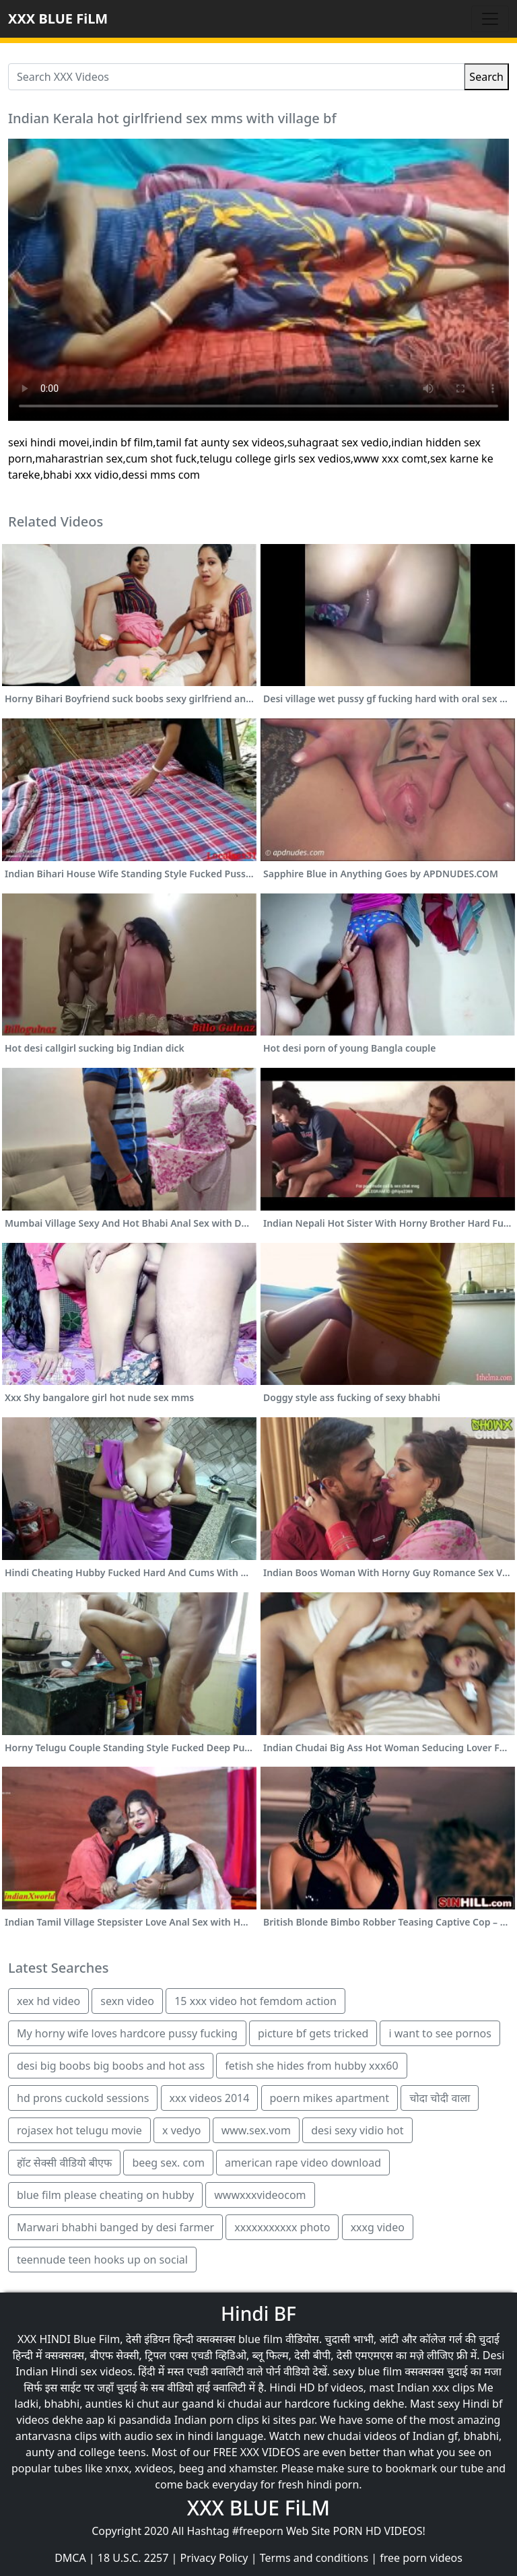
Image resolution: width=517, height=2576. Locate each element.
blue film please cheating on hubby (105, 2195)
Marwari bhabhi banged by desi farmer (115, 2227)
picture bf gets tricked (313, 2033)
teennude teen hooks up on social (102, 2259)
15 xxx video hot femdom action (255, 2001)
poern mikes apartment (330, 2098)
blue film (260, 2339)
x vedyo (181, 2130)
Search (486, 76)
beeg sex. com (168, 2162)
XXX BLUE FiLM (58, 18)
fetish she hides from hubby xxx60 (311, 2065)
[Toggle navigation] (490, 18)
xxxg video (378, 2227)
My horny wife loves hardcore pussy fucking (127, 2033)
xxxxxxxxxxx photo (282, 2227)
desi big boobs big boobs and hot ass (111, 2065)
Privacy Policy (214, 2557)
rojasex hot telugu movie (79, 2130)
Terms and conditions (314, 2557)
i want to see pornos (439, 2033)
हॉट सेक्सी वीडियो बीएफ (64, 2162)
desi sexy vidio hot (357, 2130)
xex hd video (48, 2001)
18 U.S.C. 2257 (133, 2557)
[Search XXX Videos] (236, 76)
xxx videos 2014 (210, 2098)
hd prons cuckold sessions (83, 2098)
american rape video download (303, 2162)
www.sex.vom (256, 2130)
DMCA (70, 2557)
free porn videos (421, 2557)
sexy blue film (367, 2371)
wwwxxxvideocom (260, 2195)
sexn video (127, 2001)
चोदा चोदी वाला (439, 2098)
